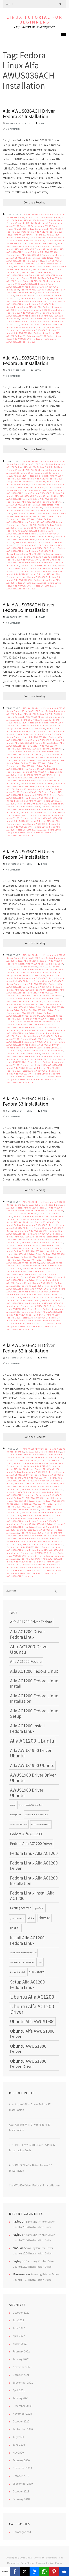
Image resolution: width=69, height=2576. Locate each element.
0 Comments (13, 129)
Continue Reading (35, 202)
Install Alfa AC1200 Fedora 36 (22, 574)
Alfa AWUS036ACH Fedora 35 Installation (37, 743)
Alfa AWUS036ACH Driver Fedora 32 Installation (29, 1348)
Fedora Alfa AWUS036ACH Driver (39, 301)
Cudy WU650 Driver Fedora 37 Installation (34, 2185)
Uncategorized (22, 2532)
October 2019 (21, 2476)
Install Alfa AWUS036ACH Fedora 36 (41, 577)
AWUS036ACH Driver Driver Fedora (32, 266)
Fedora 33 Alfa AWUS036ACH (21, 1271)
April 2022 (19, 2336)
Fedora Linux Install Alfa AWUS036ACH (41, 324)
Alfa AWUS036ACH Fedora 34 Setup (35, 991)
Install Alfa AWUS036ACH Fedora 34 (41, 1070)
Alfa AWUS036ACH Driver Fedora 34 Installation (29, 854)
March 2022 (19, 2343)
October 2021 (21, 2375)
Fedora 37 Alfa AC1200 (34, 278)
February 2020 (21, 2460)
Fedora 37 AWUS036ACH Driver (37, 289)
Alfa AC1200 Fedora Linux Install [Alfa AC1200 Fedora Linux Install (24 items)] (34, 1683)
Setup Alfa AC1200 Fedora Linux (44, 336)
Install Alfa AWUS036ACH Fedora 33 (41, 1317)
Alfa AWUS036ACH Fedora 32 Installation (37, 1483)
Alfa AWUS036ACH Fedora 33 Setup (35, 1238)
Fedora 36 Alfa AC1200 (34, 525)
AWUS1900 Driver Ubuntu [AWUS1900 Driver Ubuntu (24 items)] (26, 1792)
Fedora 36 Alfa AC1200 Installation (41, 527)
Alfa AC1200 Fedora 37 (36, 220)
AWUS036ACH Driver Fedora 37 (22, 275)
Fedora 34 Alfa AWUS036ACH (21, 1024)
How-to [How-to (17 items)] (44, 1917)
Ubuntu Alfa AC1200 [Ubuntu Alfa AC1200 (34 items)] (32, 1996)
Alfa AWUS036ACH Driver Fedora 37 (25, 240)
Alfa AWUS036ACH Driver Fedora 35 (25, 734)
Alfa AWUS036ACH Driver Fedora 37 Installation (29, 114)
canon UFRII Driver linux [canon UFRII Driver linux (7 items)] (40, 1824)
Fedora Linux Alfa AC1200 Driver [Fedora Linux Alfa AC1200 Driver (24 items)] (34, 1865)
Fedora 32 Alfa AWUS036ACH (21, 1518)
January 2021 (21, 2398)
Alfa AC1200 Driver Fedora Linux (43, 217)
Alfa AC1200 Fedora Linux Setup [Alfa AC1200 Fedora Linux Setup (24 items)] (34, 1713)
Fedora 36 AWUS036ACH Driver (37, 536)
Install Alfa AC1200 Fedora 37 (22, 327)
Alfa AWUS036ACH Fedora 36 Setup (35, 497)
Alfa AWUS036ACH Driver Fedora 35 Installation (29, 607)
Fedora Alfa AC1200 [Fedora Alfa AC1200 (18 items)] (26, 1834)
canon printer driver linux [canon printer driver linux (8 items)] (36, 1814)
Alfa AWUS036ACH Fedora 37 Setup (35, 250)
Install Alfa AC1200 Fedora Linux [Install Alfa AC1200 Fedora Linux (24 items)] (27, 1940)
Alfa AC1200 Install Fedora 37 (29, 234)
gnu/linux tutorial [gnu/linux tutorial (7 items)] (17, 1918)
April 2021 (19, 2390)
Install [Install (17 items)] (15, 1928)
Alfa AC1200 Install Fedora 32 (29, 1469)
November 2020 (22, 2413)
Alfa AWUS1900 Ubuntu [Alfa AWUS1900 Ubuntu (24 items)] (32, 1765)
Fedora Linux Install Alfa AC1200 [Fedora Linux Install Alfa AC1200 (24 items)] (32, 1895)
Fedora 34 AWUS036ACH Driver (37, 1030)
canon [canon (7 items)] (12, 1805)
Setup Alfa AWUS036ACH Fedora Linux (31, 340)
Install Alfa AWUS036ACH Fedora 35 (41, 824)
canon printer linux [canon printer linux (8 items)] (19, 1824)
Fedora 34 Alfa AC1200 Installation (41, 1021)
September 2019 (23, 2483)
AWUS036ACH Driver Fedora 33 (22, 1262)
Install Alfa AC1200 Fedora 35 (22, 821)
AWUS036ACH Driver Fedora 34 (22, 1015)
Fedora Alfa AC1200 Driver (34, 298)
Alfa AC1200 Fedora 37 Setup (21, 226)
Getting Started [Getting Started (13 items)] (20, 1908)
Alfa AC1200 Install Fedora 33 (29, 1222)
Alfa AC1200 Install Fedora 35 (29, 728)
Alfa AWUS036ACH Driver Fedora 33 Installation (29, 1101)
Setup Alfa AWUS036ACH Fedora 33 (25, 1326)
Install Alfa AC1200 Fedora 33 (22, 1314)
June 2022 (19, 2328)
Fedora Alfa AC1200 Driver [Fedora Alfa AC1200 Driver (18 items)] (31, 1843)
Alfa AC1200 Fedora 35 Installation (44, 716)
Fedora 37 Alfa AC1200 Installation (41, 281)
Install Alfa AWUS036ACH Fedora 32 (41, 1564)
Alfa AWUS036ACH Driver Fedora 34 (25, 981)
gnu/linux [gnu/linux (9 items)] (39, 1908)
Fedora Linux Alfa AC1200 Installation (43, 310)
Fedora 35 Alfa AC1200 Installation (41, 774)
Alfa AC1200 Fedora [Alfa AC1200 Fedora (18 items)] (26, 1661)
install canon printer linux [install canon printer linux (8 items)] (22, 1962)
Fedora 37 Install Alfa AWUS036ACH (35, 295)
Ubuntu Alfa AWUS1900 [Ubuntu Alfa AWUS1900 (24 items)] (32, 2021)
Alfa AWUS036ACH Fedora (42, 243)
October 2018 (21, 2491)
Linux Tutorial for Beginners (34, 19)
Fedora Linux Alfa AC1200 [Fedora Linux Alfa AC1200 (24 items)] (34, 1853)
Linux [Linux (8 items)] (40, 1962)
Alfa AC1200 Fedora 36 (36, 467)
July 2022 (18, 2320)
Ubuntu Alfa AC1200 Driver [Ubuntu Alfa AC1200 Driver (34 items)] (32, 2009)
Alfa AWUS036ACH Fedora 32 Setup (35, 1485)
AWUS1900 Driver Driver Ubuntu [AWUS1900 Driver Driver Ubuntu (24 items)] (33, 1777)
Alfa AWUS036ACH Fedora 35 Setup (35, 744)
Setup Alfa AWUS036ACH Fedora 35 (25, 832)
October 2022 (21, 2312)
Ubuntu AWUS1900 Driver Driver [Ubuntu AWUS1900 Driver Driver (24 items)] (28, 2063)
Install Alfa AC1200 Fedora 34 (22, 1068)
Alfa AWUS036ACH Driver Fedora (46, 237)
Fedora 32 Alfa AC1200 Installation (41, 1515)
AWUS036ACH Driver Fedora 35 (22, 769)
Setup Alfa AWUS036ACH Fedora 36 (25, 585)
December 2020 (22, 2406)
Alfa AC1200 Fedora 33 (36, 1207)
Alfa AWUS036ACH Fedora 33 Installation (37, 1236)
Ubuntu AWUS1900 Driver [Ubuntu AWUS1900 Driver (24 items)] (28, 2048)
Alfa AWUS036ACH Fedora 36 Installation (37, 496)
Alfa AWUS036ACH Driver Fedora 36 (25, 487)
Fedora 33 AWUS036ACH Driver (37, 1277)
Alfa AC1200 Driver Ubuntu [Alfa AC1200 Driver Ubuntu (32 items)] (29, 1649)
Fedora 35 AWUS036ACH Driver (37, 783)
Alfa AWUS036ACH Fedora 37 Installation (37, 249)
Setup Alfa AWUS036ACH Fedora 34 (25, 1079)
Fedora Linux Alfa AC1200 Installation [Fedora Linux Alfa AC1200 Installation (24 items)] (34, 1880)
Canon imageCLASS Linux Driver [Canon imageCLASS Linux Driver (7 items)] (31, 1805)
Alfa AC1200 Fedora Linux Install (31, 229)
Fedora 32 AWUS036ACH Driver (37, 1524)
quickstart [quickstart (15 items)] (36, 1972)
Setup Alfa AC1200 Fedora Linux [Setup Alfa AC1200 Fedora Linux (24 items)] (27, 1984)
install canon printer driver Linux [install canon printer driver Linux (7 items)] (23, 1952)
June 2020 (19, 2445)
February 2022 (21, 2351)
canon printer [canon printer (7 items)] (15, 1814)
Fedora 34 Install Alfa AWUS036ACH (35, 1036)
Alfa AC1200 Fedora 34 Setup (21, 966)
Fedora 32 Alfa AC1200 (34, 1512)
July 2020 (18, 2437)
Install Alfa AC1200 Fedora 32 (22, 1561)
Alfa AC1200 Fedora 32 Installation (44, 1457)
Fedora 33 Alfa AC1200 (34, 1265)
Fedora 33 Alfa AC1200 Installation (41, 1268)
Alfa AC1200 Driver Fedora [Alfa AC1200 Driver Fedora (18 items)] (31, 1621)
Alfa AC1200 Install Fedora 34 (29, 975)
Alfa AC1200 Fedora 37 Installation (44, 223)
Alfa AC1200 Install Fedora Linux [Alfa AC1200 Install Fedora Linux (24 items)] (27, 1728)
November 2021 (22, 2367)
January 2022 (21, 2359)
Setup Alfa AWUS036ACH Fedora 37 (25, 338)
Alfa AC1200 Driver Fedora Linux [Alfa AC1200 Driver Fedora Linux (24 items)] (27, 1634)
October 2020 (21, 2421)
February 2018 (21, 2499)
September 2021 (23, 2382)
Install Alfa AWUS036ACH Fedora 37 (41, 330)
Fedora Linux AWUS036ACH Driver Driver (35, 320)
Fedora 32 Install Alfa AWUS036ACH (35, 1529)
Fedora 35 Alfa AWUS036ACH (21, 777)
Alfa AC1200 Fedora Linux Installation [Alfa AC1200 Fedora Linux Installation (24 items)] (34, 1698)
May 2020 (18, 2452)
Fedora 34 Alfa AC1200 (34, 1018)
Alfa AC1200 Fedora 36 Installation (44, 470)
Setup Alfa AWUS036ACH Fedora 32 (25, 1573)
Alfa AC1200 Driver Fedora (37, 214)
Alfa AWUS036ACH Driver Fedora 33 (25, 1228)
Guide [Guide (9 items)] (31, 1918)
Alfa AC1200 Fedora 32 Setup (21, 1460)
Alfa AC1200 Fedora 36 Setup (21, 473)
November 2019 (22, 2468)
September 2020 (23, 2429)
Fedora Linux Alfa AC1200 (28, 307)
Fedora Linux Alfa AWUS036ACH (23, 312)
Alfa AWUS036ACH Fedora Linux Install (42, 255)
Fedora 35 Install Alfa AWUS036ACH (35, 789)
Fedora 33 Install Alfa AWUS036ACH (35, 1283)
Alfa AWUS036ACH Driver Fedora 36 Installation (29, 360)
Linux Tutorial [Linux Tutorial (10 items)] (17, 1972)
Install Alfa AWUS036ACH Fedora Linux (27, 333)
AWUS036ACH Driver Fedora (37, 272)
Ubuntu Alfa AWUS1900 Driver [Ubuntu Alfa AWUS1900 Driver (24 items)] (32, 2033)
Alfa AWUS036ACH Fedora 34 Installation (37, 989)
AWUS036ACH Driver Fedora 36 (22, 522)
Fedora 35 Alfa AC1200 (34, 771)
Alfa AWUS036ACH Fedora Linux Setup (32, 259)
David (42, 123)
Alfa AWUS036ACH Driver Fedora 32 (25, 1474)
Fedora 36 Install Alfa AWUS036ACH (35, 542)
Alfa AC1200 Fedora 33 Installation (44, 1210)
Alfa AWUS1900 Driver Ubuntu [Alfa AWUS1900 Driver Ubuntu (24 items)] (31, 1753)
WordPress (56, 2563)
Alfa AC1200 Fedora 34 (36, 960)
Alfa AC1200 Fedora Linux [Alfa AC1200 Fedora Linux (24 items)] (34, 1671)
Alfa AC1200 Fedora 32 (36, 1454)
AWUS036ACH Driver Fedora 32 (22, 1509)
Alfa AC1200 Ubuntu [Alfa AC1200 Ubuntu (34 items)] (32, 1740)
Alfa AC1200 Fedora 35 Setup (21, 719)
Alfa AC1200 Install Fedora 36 (29, 481)
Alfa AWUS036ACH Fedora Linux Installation (30, 257)
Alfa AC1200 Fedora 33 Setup (21, 1213)
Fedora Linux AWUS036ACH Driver (39, 318)
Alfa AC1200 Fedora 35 (36, 714)
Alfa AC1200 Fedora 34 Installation (44, 963)
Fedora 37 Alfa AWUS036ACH (21, 284)
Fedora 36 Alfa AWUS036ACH (21, 530)
